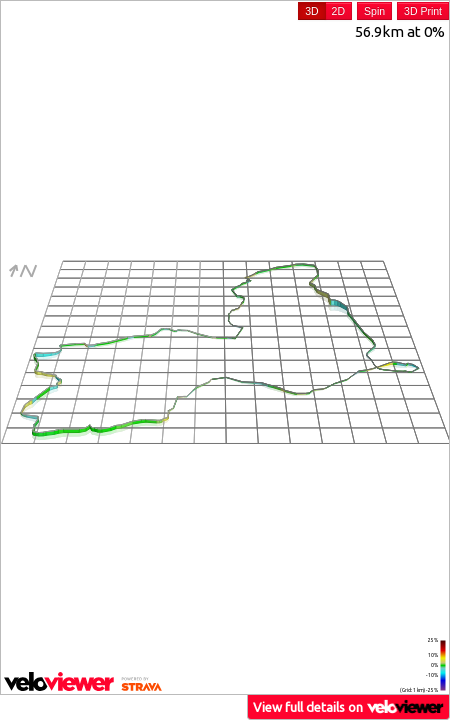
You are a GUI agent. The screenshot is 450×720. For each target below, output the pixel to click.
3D (311, 11)
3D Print (423, 11)
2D (338, 11)
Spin (374, 11)
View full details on (349, 706)
